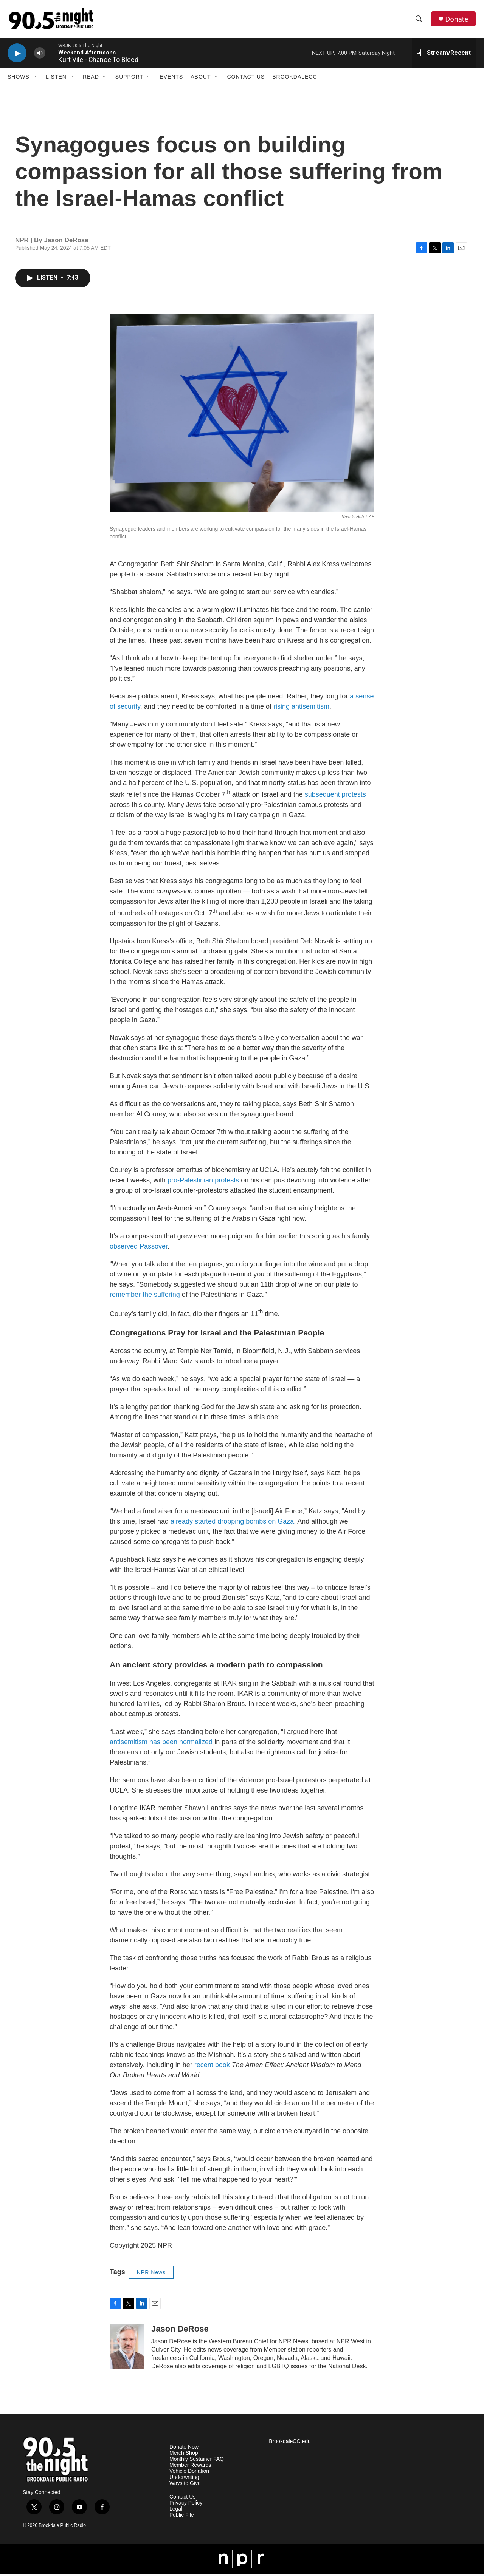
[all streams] (444, 55)
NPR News (151, 2274)
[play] (17, 55)
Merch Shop (183, 2455)
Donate (457, 20)
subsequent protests (335, 796)
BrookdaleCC (294, 79)
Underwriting (184, 2479)
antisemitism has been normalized (161, 1744)
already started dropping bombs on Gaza (232, 1523)
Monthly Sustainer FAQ (196, 2461)
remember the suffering (145, 1296)
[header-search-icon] (419, 20)
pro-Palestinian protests (203, 1181)
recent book (212, 2067)
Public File (181, 2517)
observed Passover (139, 1248)
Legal (175, 2511)
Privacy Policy (185, 2505)
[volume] (39, 54)
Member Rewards (190, 2467)
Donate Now (184, 2449)
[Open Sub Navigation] (35, 79)
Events (171, 79)
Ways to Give (185, 2485)
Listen (56, 79)
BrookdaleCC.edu (290, 2443)
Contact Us (246, 79)
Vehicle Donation (189, 2473)
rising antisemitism (301, 708)
